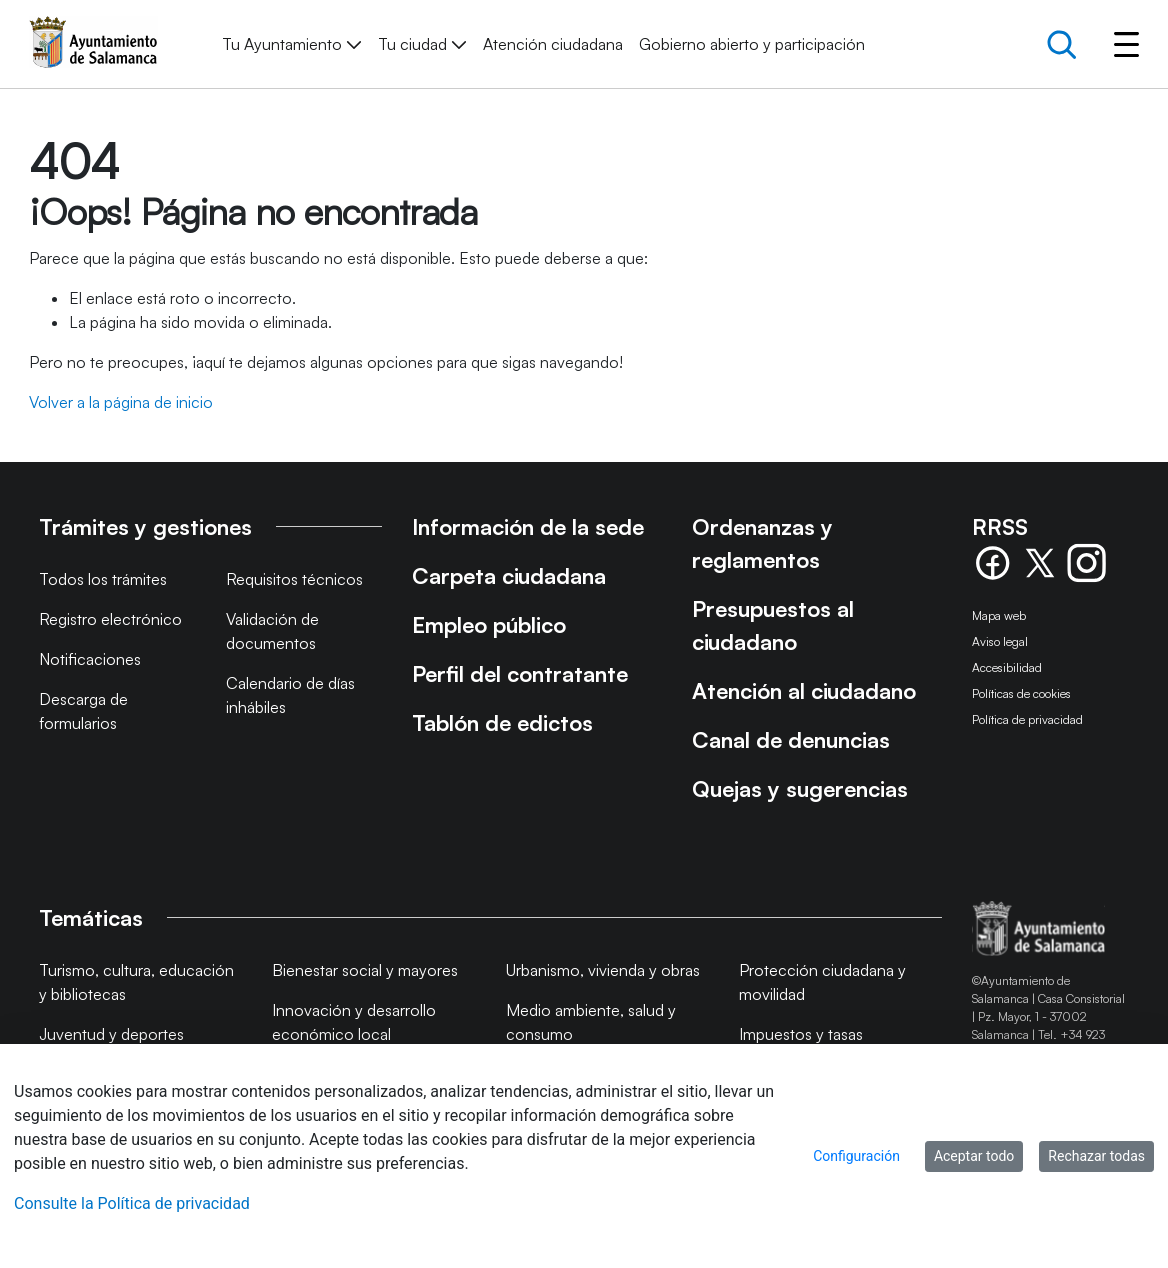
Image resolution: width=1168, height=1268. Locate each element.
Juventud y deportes (111, 1034)
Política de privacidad (1027, 719)
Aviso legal (1000, 641)
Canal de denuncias (791, 739)
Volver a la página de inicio (121, 402)
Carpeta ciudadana (509, 575)
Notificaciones (90, 659)
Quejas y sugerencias (800, 788)
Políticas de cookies (1021, 693)
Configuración (856, 1156)
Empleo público (489, 624)
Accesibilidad (1007, 667)
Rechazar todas (1096, 1156)
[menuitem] (292, 44)
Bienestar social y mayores (365, 970)
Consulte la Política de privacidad (132, 1203)
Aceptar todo (974, 1156)
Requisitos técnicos (294, 579)
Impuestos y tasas (801, 1034)
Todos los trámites (103, 579)
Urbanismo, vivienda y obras (603, 970)
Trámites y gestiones (145, 526)
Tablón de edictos (502, 722)
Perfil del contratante (520, 673)
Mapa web (999, 615)
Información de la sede (528, 526)
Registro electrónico (110, 619)
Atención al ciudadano (804, 690)
